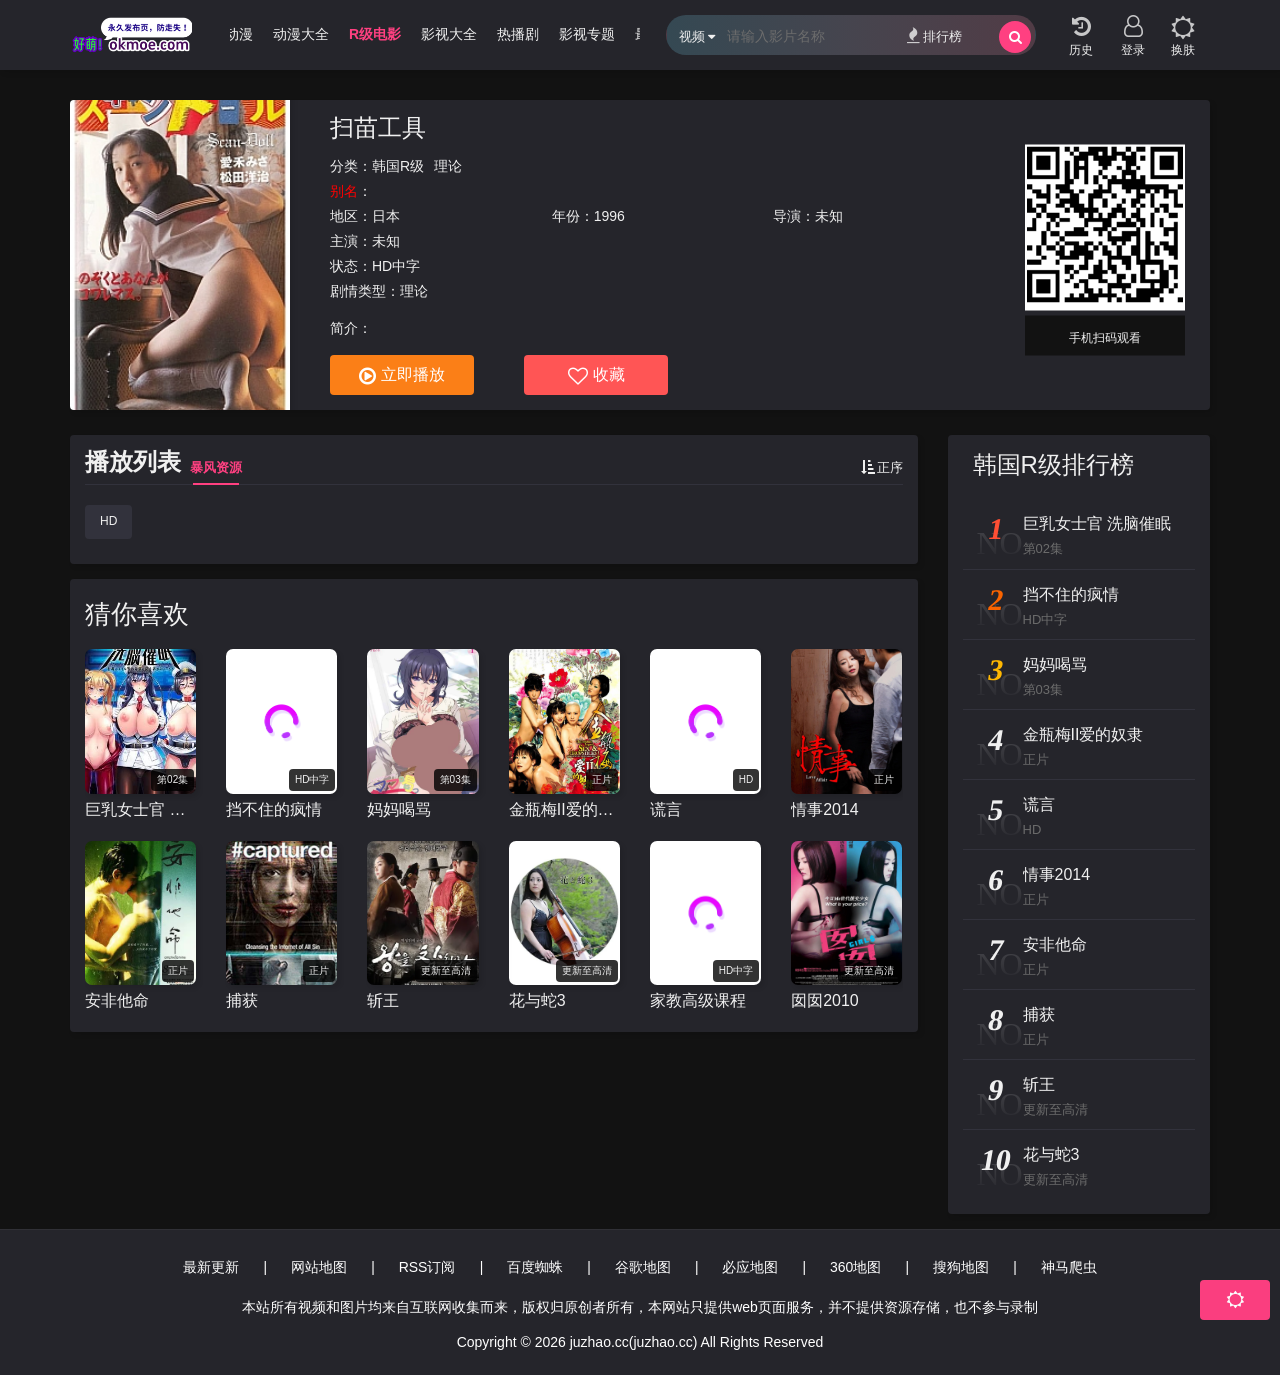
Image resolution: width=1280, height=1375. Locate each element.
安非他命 (117, 1000)
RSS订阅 (427, 1267)
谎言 (666, 809)
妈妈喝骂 (399, 809)
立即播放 (402, 376)
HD (108, 521)
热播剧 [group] (518, 34)
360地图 (855, 1267)
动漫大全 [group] (301, 34)
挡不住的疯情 (274, 809)
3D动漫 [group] (230, 34)
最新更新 (211, 1267)
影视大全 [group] (449, 34)
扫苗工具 (378, 127)
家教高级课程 (698, 1000)
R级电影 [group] (375, 34)
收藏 (596, 376)
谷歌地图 (643, 1267)
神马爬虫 (1069, 1267)
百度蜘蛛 (535, 1267)
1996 (609, 216)
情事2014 (825, 809)
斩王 (383, 1000)
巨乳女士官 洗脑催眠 (140, 809)
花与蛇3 (537, 1000)
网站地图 (319, 1267)
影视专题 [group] (587, 34)
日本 (386, 216)
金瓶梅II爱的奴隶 (564, 809)
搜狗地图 (961, 1267)
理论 (448, 166)
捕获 (242, 1000)
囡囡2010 (825, 1000)
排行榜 (934, 35)
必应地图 (750, 1267)
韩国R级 (398, 166)
